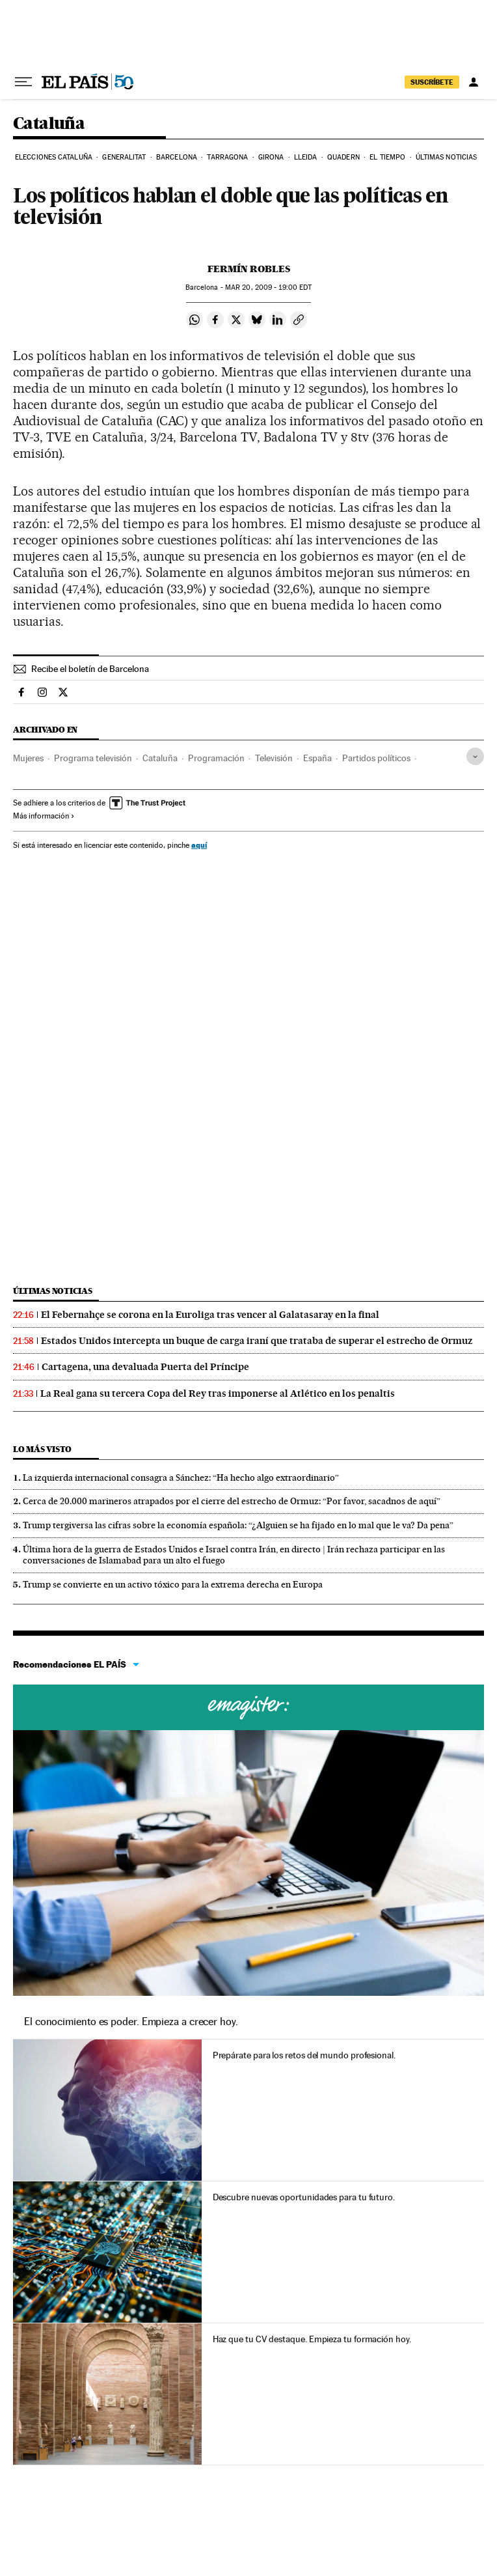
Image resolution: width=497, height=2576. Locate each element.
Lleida (305, 157)
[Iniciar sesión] (473, 82)
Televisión (274, 758)
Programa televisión (93, 758)
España (317, 758)
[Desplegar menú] (23, 82)
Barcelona (176, 157)
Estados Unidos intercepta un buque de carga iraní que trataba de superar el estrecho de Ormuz (256, 1341)
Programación (216, 758)
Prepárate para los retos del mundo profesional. (304, 2055)
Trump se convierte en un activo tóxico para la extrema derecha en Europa (173, 1584)
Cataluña (49, 124)
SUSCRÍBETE (431, 82)
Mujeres (28, 758)
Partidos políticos (376, 758)
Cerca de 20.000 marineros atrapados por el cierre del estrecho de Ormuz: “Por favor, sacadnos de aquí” (231, 1501)
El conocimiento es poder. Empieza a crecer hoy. (131, 2021)
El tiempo (387, 157)
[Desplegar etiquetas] (475, 756)
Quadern (343, 157)
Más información (44, 815)
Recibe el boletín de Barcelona (90, 669)
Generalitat (124, 157)
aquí (199, 845)
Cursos (248, 1707)
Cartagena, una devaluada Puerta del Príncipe (145, 1367)
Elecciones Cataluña (53, 157)
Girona (271, 157)
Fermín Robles (249, 269)
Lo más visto (42, 1449)
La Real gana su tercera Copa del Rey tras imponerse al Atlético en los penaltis (217, 1393)
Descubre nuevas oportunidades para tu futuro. (304, 2197)
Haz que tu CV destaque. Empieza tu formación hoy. (312, 2339)
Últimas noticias (446, 157)
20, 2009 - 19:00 (268, 287)
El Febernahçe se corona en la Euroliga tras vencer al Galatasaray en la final (210, 1315)
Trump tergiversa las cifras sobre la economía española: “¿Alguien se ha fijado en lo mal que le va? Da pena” (238, 1525)
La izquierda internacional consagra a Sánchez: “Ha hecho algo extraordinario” (181, 1477)
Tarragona (227, 157)
